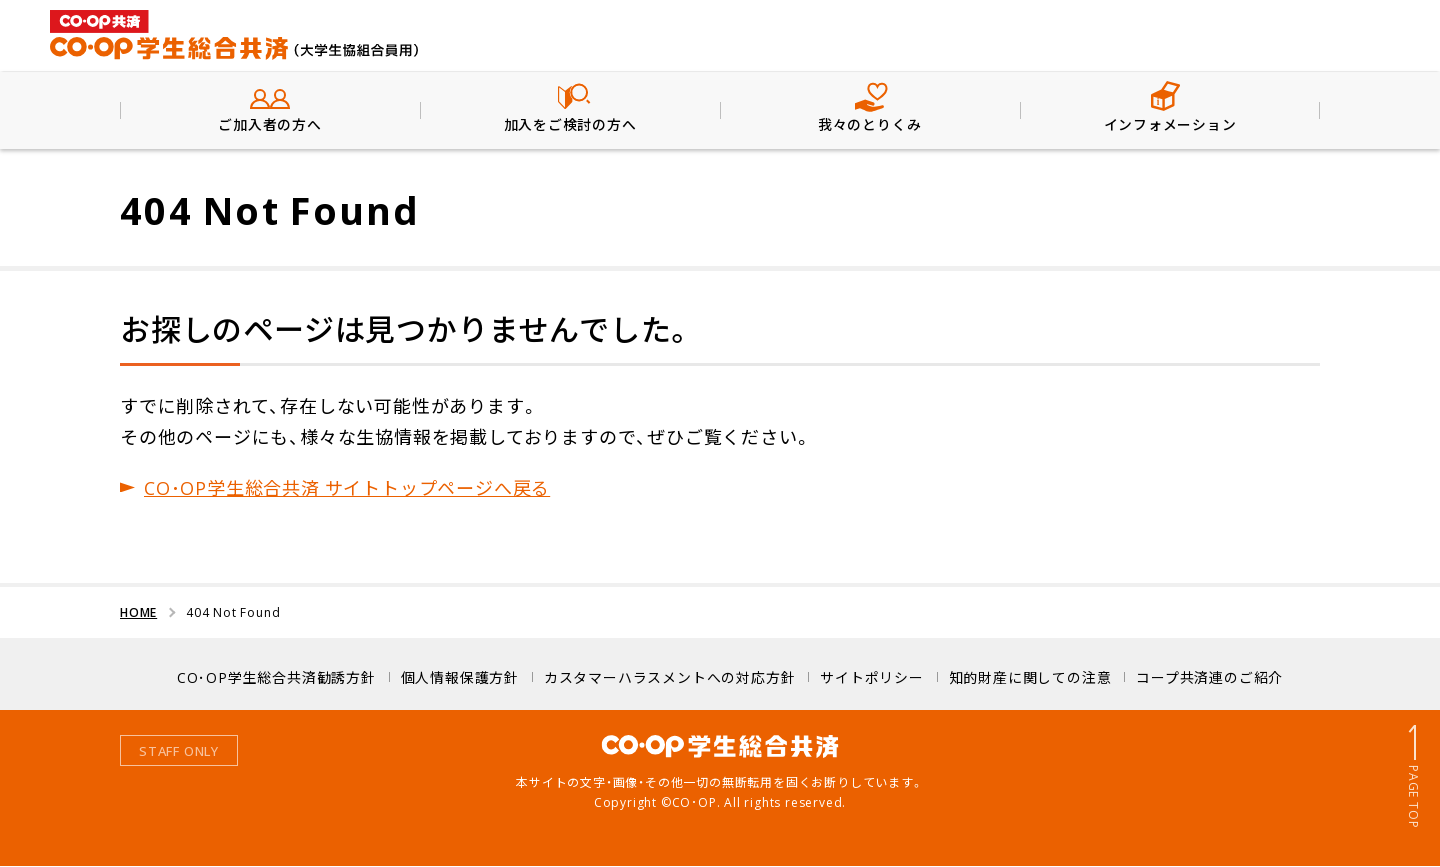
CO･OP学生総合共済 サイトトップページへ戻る (347, 487)
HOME (138, 613)
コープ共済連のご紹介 (1209, 677)
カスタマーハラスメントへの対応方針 (670, 677)
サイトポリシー (872, 677)
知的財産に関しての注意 (1030, 677)
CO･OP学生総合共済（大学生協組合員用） (235, 35)
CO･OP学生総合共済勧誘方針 (276, 677)
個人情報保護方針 (460, 677)
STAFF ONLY (179, 751)
